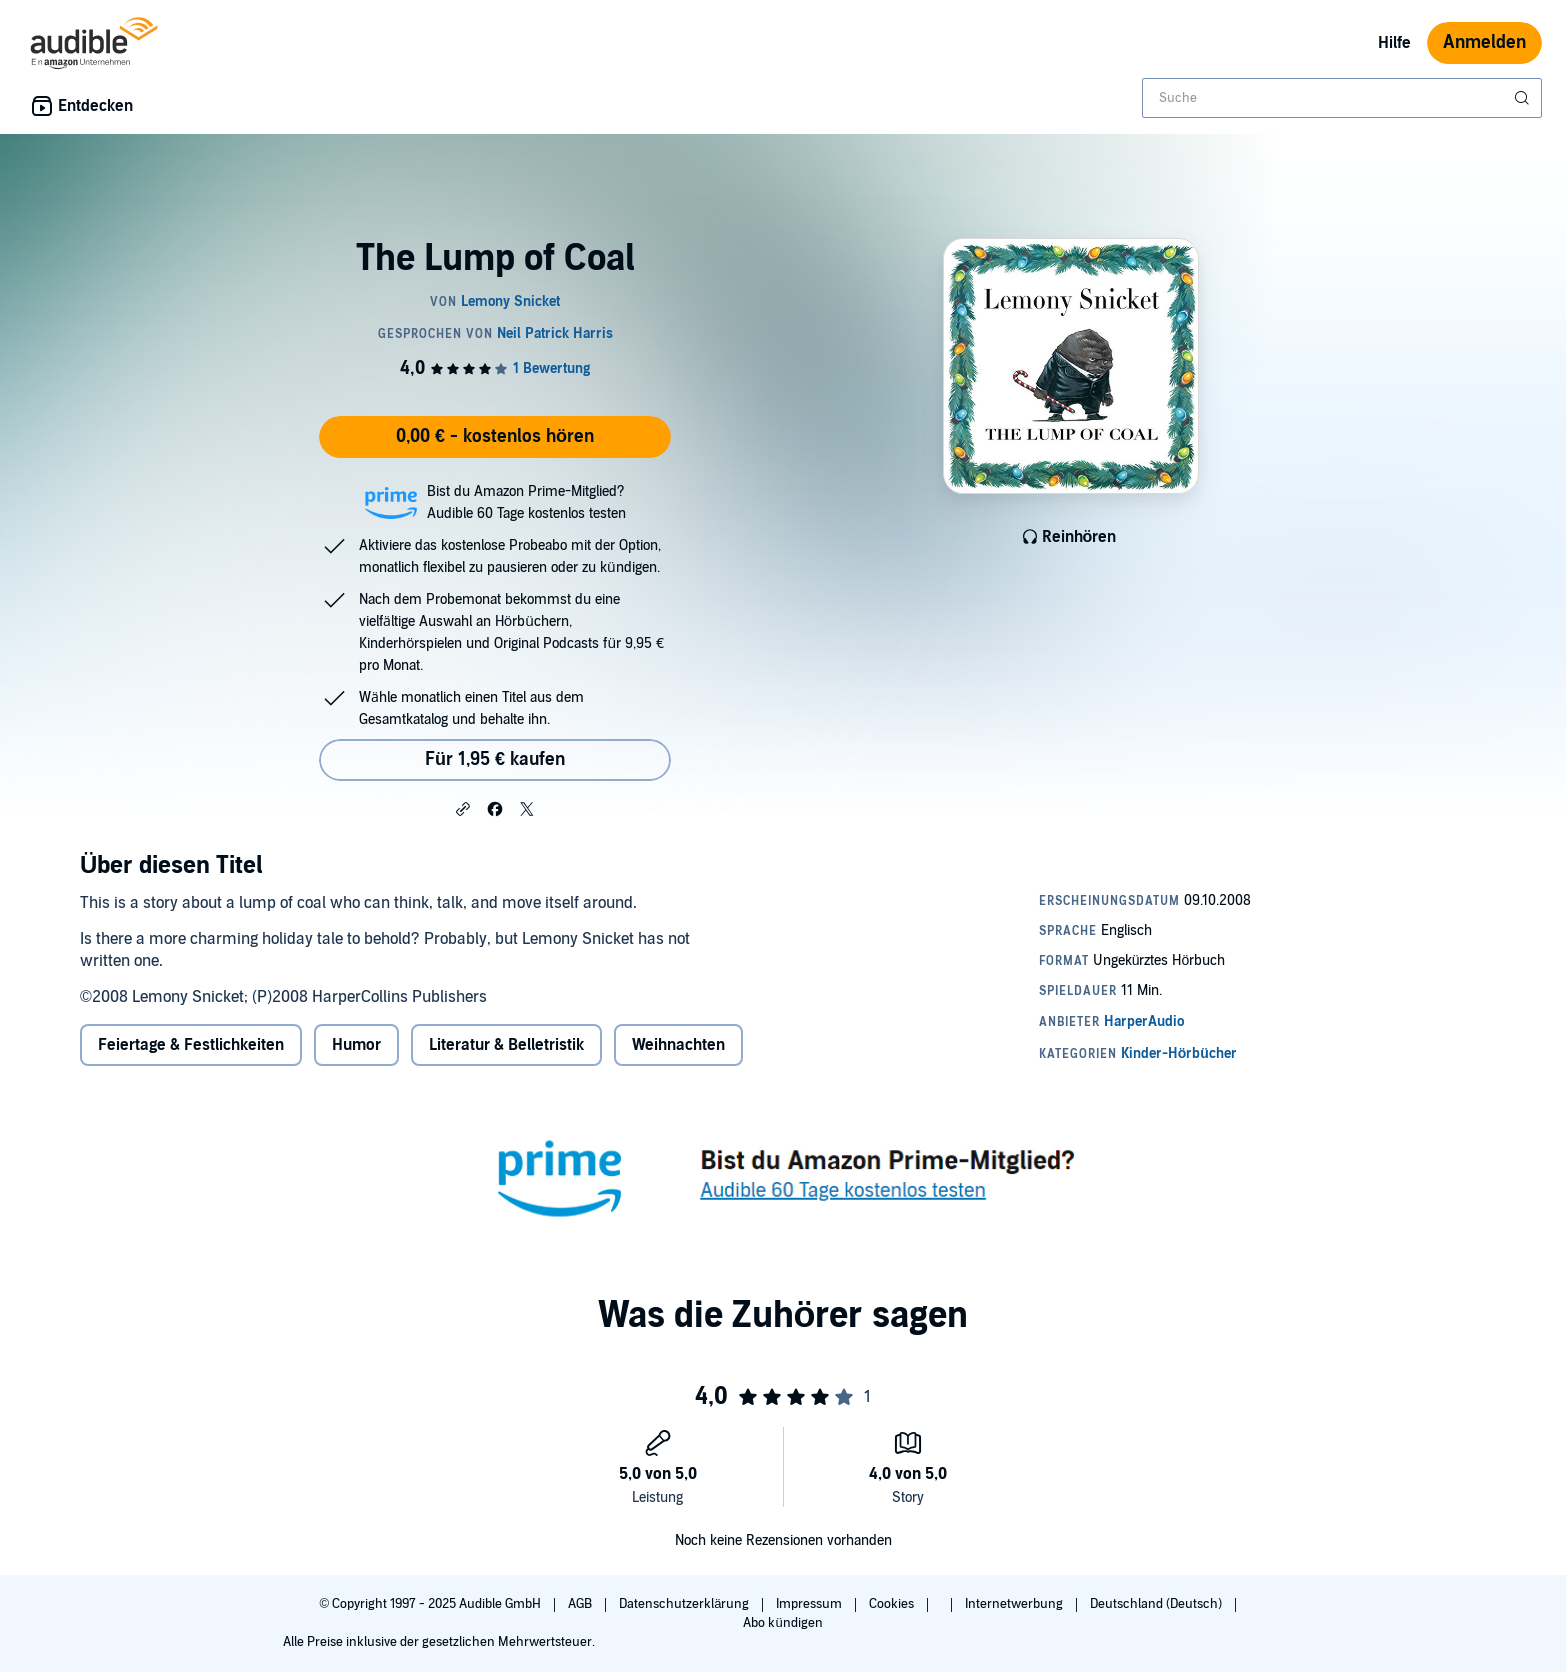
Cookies (893, 1604)
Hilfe (1394, 43)
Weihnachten (678, 1045)
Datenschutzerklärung (685, 1604)
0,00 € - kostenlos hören (495, 436)
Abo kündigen (782, 1623)
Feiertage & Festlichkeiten (191, 1045)
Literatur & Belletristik (506, 1045)
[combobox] (1342, 98)
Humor (356, 1045)
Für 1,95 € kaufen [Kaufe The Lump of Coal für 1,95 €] (495, 759)
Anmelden (1484, 42)
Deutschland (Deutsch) (1157, 1604)
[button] (463, 808)
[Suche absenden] (1524, 98)
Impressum (810, 1604)
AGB (581, 1604)
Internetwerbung (1015, 1604)
